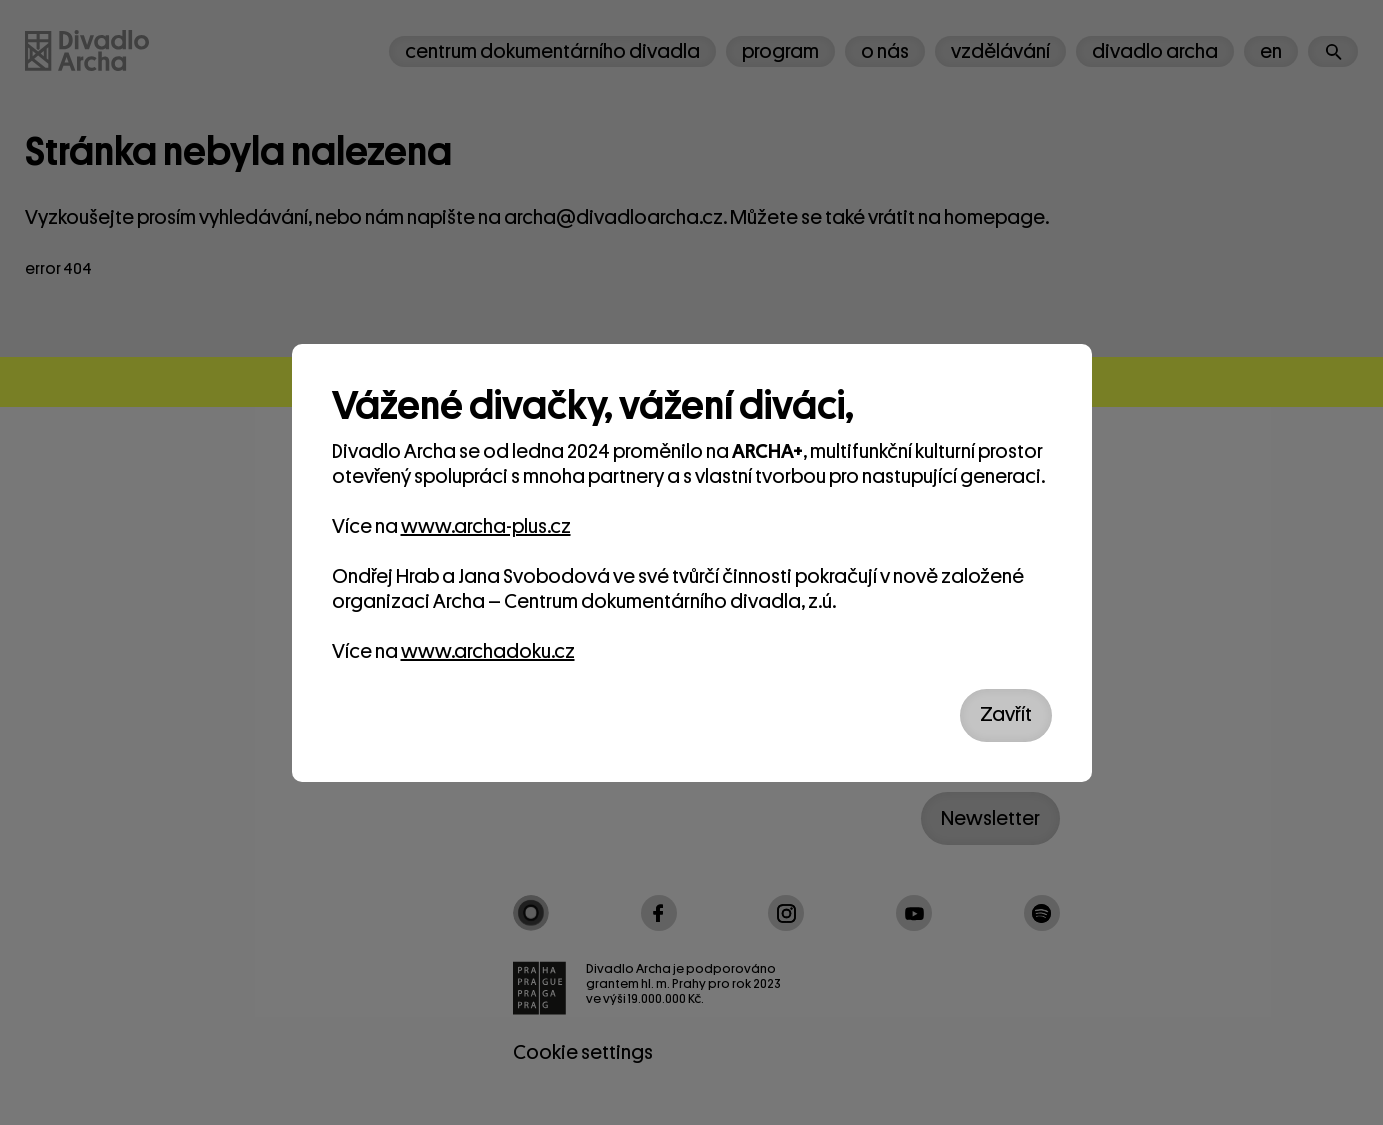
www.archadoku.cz (488, 651)
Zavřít (1006, 714)
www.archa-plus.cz (486, 526)
